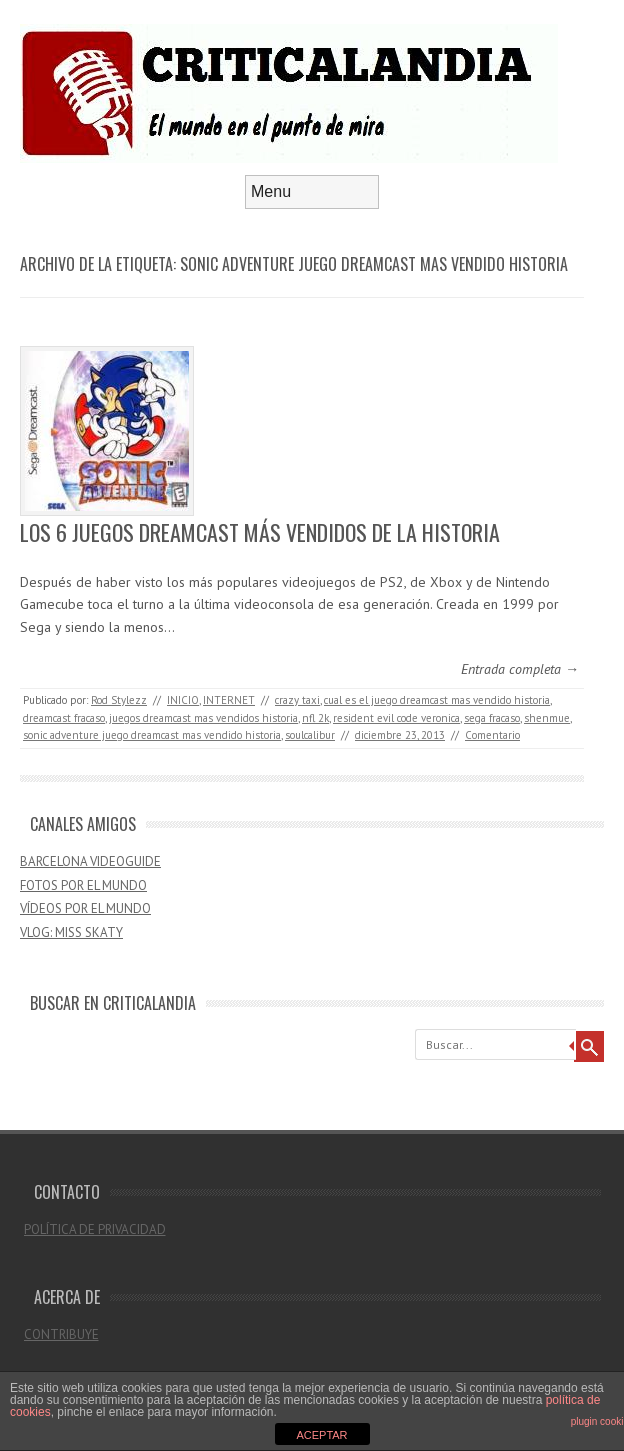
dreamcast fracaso (64, 718)
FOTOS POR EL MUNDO (83, 885)
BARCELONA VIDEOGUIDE (90, 861)
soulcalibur (310, 735)
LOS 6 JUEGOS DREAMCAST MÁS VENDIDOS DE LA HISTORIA (260, 532)
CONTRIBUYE (61, 1334)
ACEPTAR (321, 1435)
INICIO (183, 700)
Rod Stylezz (119, 700)
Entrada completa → (520, 669)
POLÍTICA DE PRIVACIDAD (95, 1229)
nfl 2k (315, 718)
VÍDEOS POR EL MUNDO (85, 908)
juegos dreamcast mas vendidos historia (203, 718)
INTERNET (229, 700)
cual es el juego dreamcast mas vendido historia (437, 700)
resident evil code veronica (396, 718)
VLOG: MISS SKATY (71, 932)
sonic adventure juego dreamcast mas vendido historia (152, 735)
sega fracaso (492, 718)
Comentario (492, 735)
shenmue (547, 718)
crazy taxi (297, 700)
